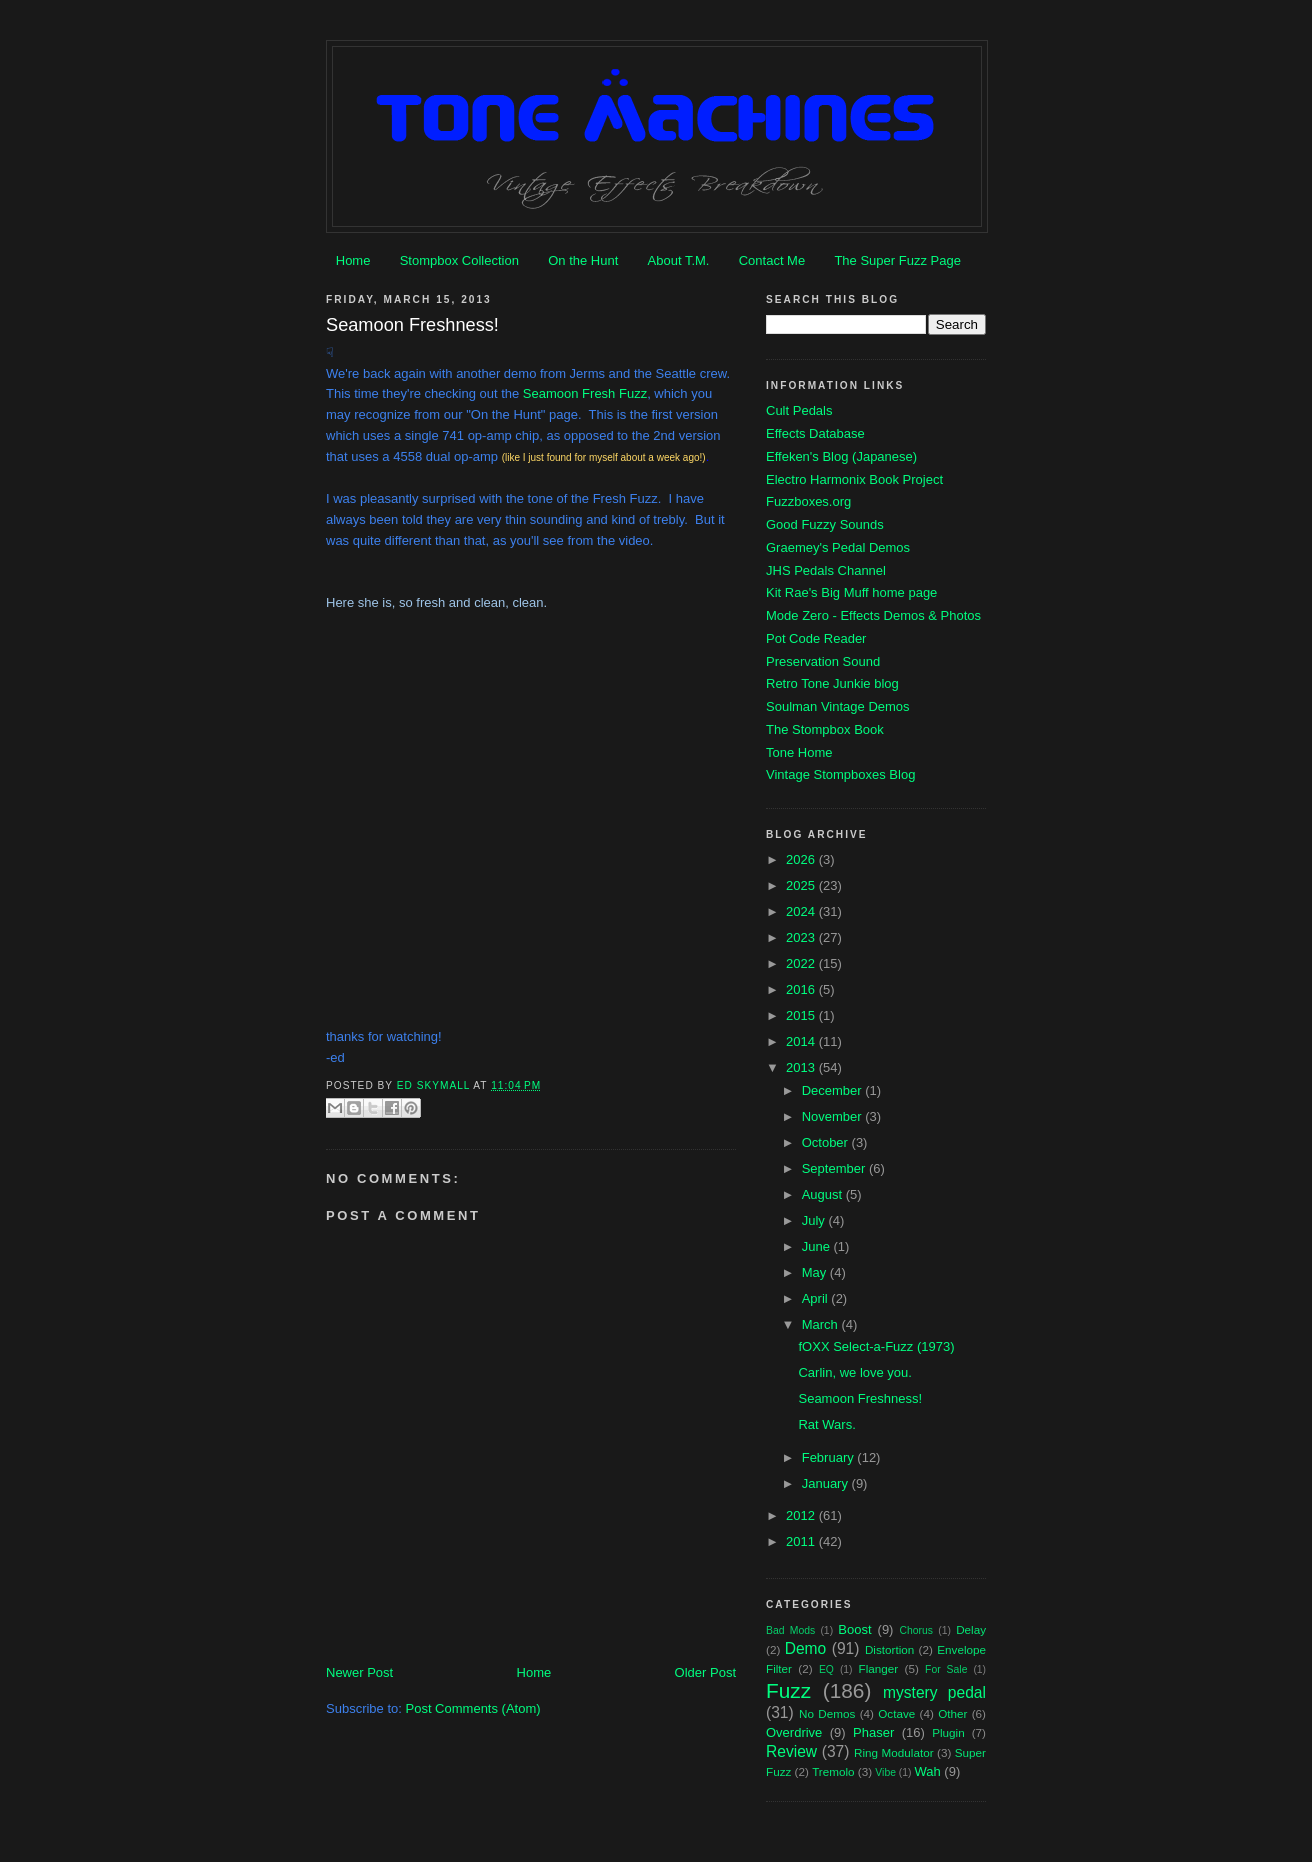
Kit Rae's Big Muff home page (851, 592)
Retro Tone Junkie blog (832, 683)
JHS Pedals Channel (826, 570)
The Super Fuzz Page (897, 260)
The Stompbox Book (825, 729)
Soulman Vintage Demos (838, 706)
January (827, 1483)
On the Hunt (583, 260)
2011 (802, 1541)
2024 (802, 911)
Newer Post (359, 1672)
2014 (802, 1041)
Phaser (873, 1732)
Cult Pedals (799, 410)
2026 (802, 859)
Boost (854, 1629)
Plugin (948, 1732)
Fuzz (788, 1690)
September (835, 1168)
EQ (826, 1669)
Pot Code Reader (816, 638)
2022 (802, 963)
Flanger (879, 1668)
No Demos (827, 1713)
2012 (802, 1515)
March (822, 1324)
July (815, 1220)
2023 (802, 937)
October (827, 1142)
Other (952, 1713)
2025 (802, 885)
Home (353, 260)
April (817, 1298)
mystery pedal (934, 1692)
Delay (971, 1629)
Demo (806, 1648)
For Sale (946, 1669)
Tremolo (833, 1771)
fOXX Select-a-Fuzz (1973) (876, 1346)
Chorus (916, 1630)
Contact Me (772, 260)
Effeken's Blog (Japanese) (841, 456)
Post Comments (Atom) (473, 1708)
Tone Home (799, 752)
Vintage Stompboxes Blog (840, 774)
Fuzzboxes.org (808, 501)
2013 (802, 1067)
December (834, 1090)
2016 (802, 989)
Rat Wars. (826, 1424)
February (830, 1457)
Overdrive (794, 1732)
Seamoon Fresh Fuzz (585, 393)
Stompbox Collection (459, 260)
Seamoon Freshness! (860, 1398)
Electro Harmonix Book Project (854, 479)
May (816, 1272)
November (834, 1116)
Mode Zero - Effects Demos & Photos (873, 615)
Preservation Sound (823, 661)
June (818, 1246)
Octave (896, 1713)
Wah (927, 1771)
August (824, 1194)
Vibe (885, 1772)
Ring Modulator (894, 1752)
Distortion (889, 1649)
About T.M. (679, 260)
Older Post (705, 1672)
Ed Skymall (435, 1085)
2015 (802, 1015)
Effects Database (815, 433)
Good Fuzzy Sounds (825, 524)
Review (791, 1751)
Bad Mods (790, 1630)
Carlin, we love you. (854, 1372)
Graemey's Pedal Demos (838, 547)
